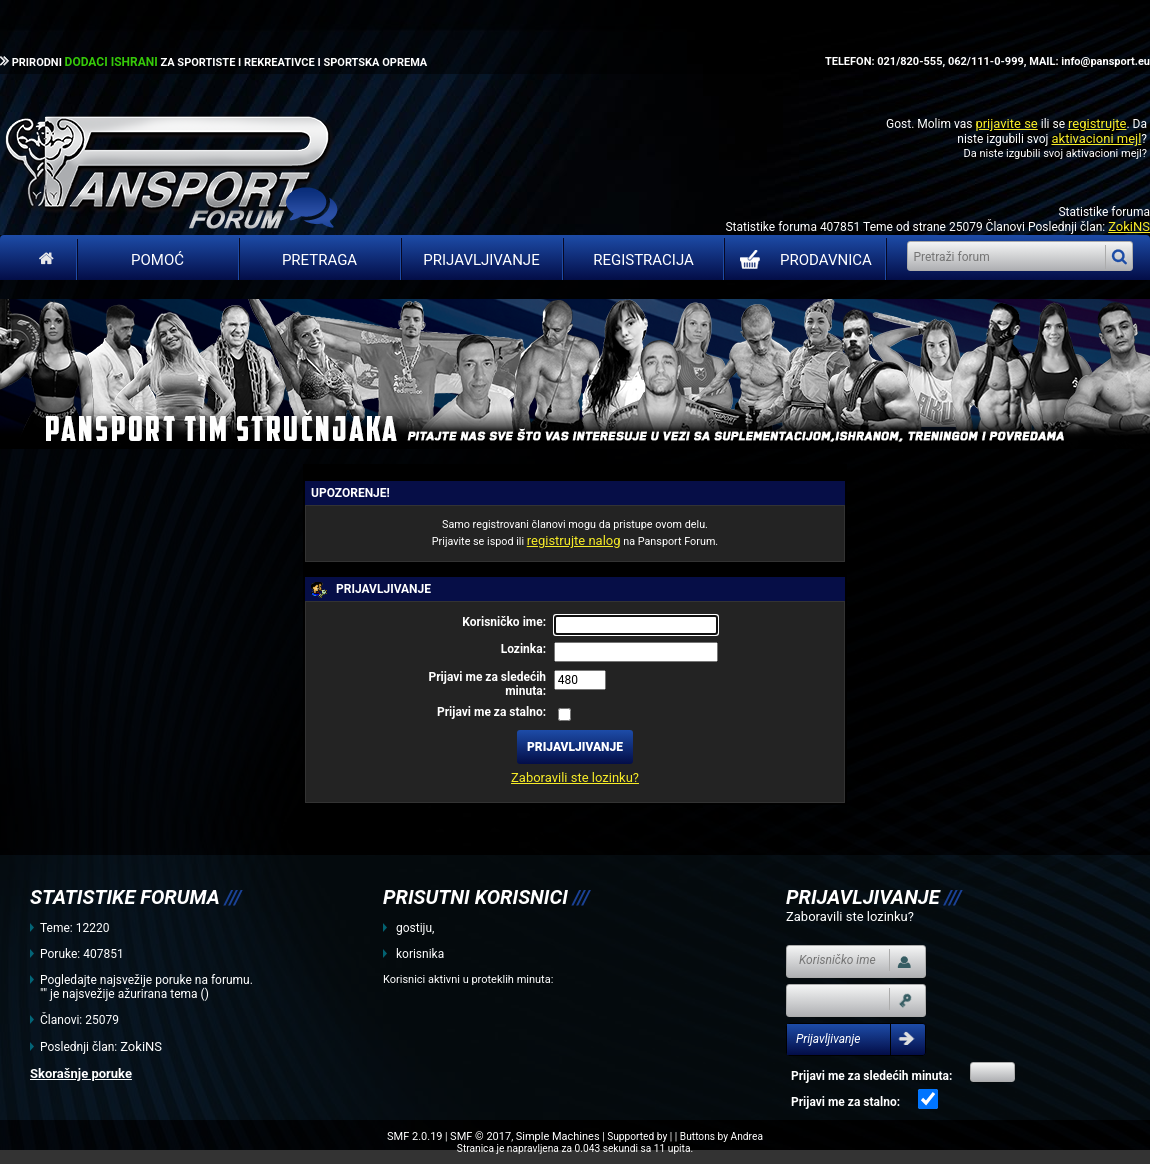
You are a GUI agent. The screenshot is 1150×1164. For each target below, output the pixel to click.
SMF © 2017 (480, 1136)
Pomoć (157, 260)
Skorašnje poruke (81, 1073)
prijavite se (1006, 123)
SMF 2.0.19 (414, 1136)
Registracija (643, 260)
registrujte (1097, 123)
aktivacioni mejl (1096, 138)
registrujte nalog (574, 540)
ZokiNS (1129, 226)
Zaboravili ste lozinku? (575, 777)
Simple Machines (558, 1136)
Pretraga (319, 260)
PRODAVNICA (801, 260)
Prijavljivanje (481, 260)
